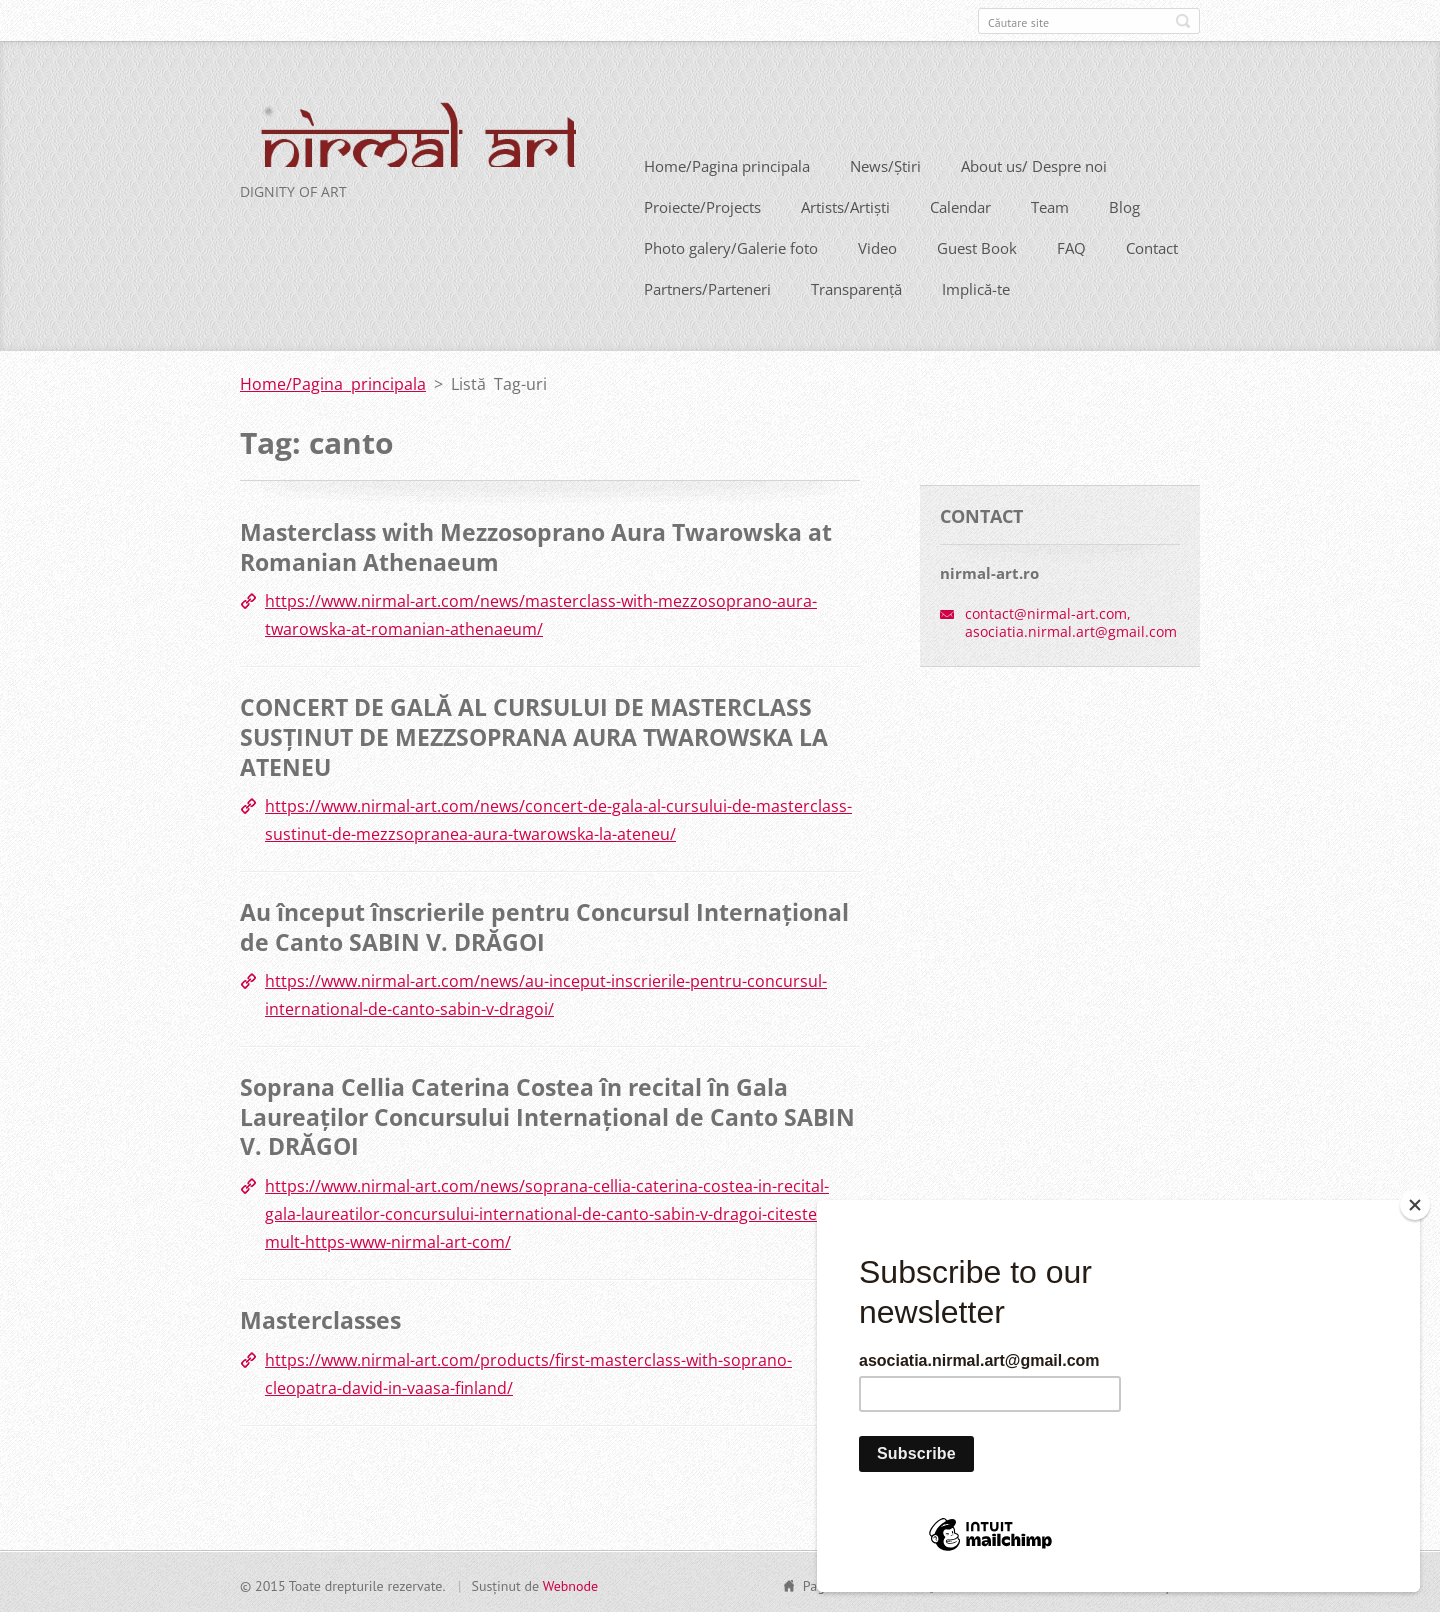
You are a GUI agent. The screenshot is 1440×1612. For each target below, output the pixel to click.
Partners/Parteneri (707, 287)
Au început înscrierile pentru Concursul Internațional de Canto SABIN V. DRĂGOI (544, 924)
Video (877, 246)
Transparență (856, 287)
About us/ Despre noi (1034, 164)
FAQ (1071, 246)
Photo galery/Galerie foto (731, 246)
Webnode (570, 1583)
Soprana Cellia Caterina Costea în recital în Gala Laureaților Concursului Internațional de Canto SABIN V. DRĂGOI (547, 1114)
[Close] (1415, 1205)
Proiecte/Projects (702, 205)
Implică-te (976, 287)
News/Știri (885, 164)
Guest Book (977, 246)
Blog (1124, 205)
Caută (1183, 21)
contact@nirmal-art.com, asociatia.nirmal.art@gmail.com (1071, 619)
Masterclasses (320, 1317)
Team (1050, 205)
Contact (1152, 246)
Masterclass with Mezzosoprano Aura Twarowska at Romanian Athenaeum (536, 545)
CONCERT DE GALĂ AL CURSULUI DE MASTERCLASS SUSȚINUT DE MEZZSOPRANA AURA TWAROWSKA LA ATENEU (534, 734)
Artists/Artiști (845, 205)
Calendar (960, 205)
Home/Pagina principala (727, 164)
